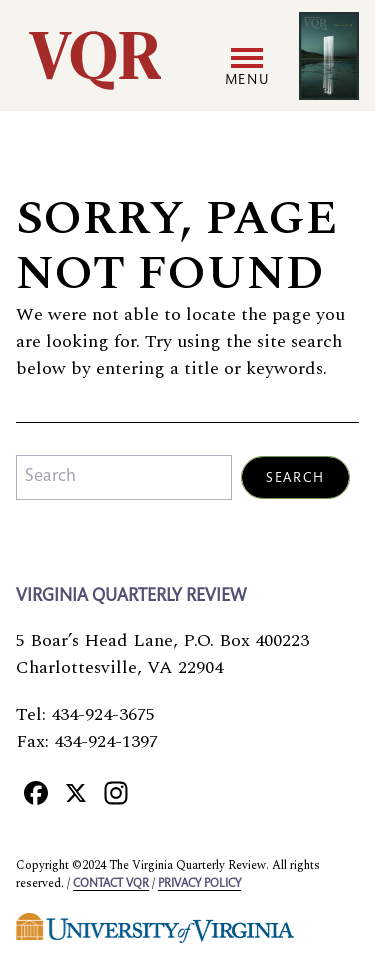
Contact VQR (111, 884)
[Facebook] (36, 792)
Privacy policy (199, 884)
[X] (76, 792)
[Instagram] (116, 792)
